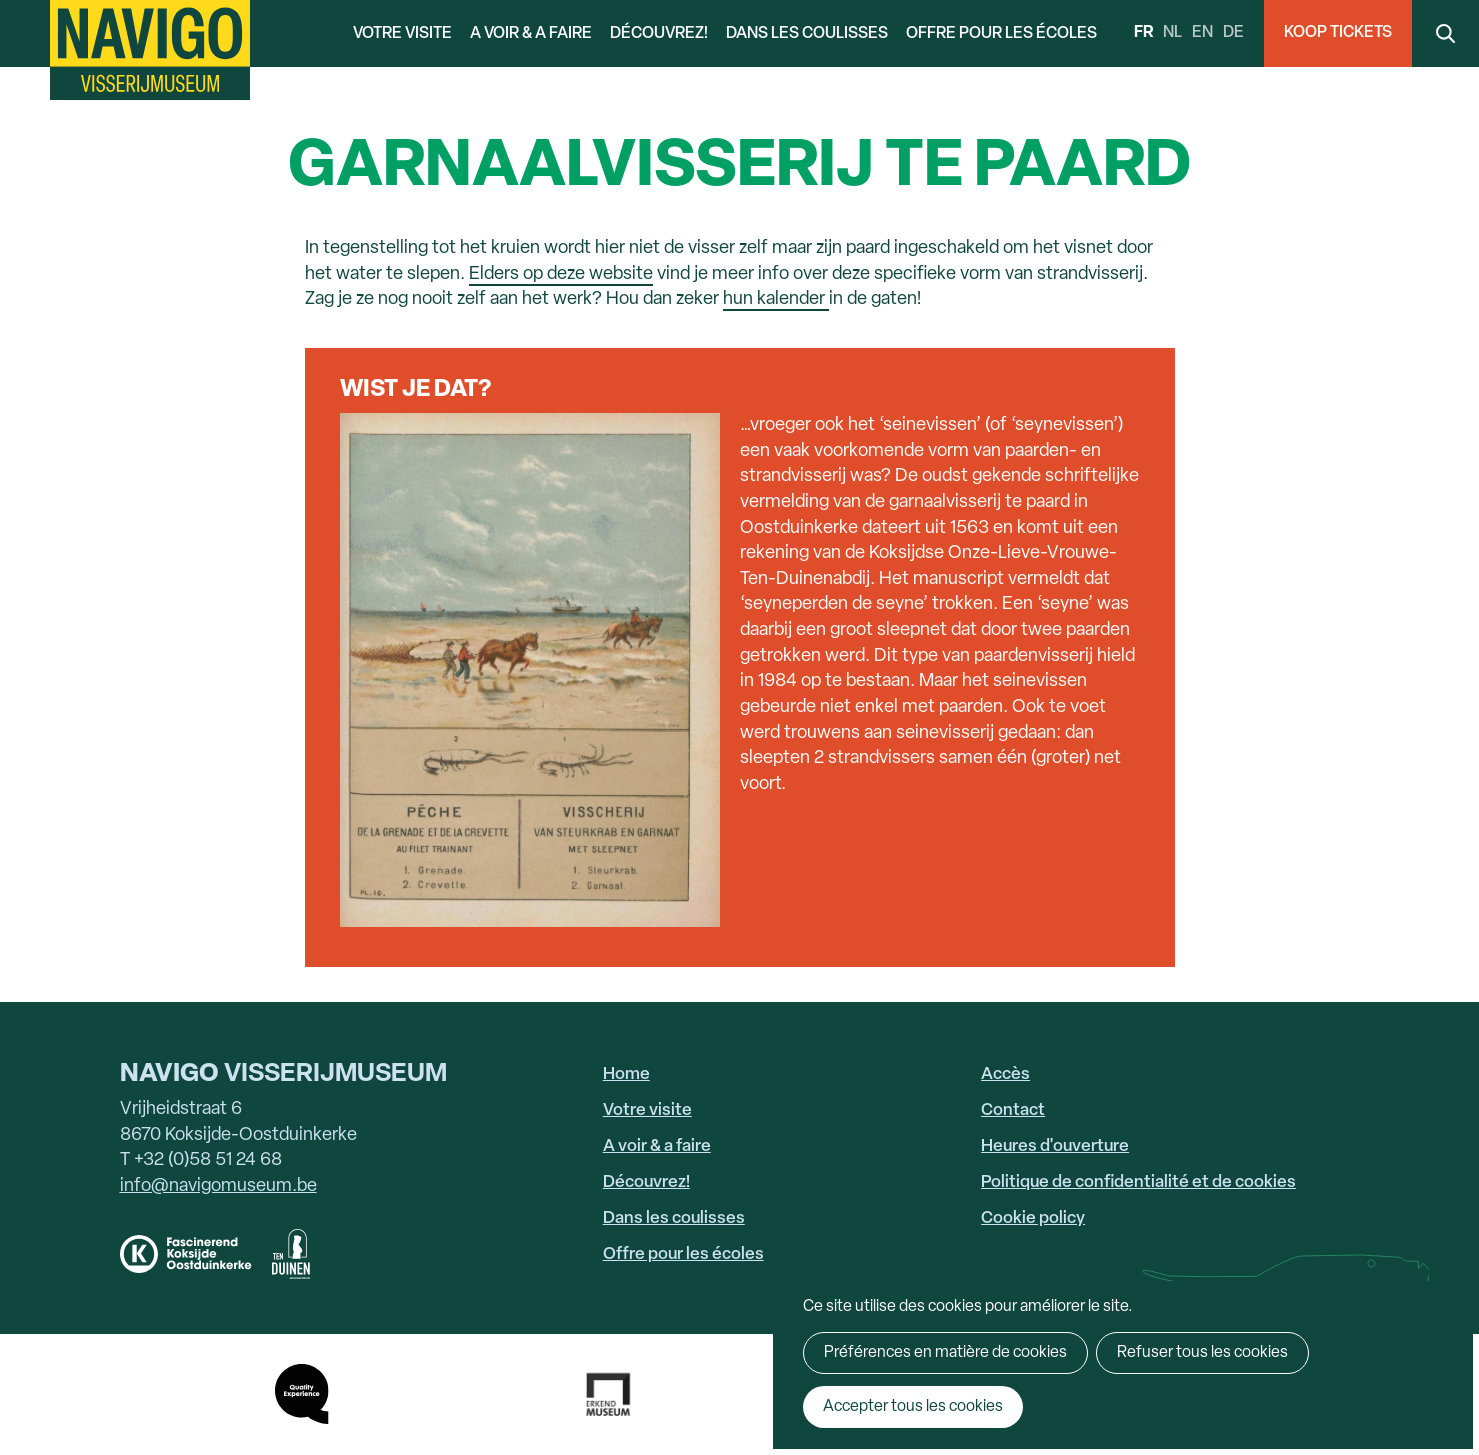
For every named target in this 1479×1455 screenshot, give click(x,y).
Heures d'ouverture (1055, 1146)
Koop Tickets (1338, 33)
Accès (1005, 1074)
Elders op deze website (561, 274)
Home (626, 1074)
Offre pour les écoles (1001, 34)
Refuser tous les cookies (1202, 1353)
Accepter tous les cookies (913, 1407)
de (1233, 33)
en (1202, 33)
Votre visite (402, 34)
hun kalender (776, 299)
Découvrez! (659, 34)
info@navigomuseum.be (218, 1186)
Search (1445, 33)
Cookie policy (1033, 1218)
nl (1172, 33)
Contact (1013, 1110)
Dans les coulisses (807, 34)
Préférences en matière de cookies (945, 1353)
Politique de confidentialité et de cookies (1138, 1182)
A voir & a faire (531, 34)
